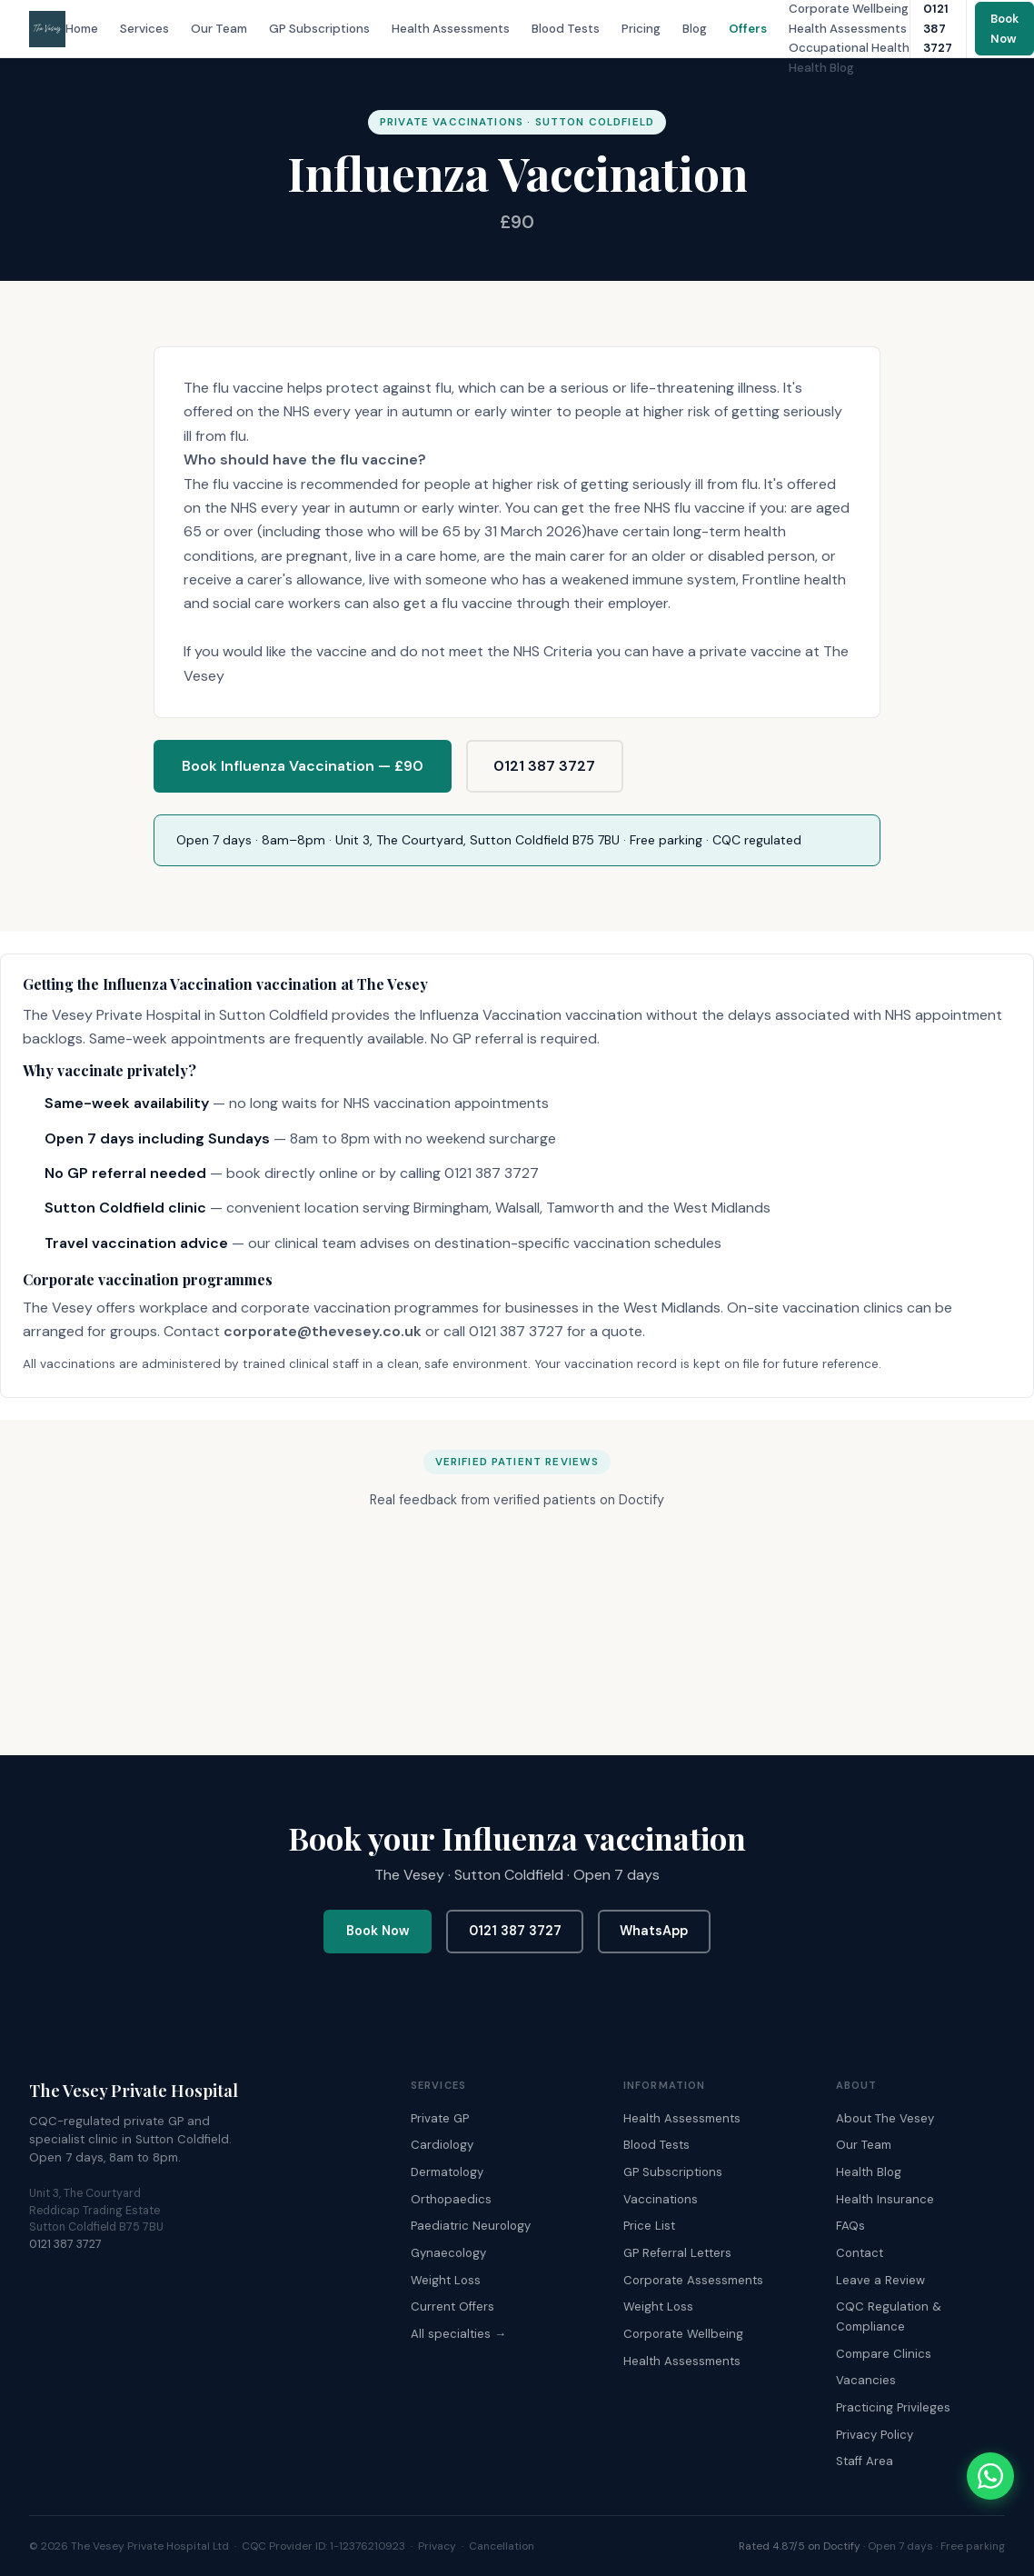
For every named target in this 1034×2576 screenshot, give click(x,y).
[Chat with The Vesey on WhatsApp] (990, 2476)
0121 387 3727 (544, 765)
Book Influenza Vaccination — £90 (302, 765)
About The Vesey (885, 2118)
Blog (694, 28)
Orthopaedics (451, 2199)
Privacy (437, 2546)
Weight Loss (446, 2280)
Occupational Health (849, 47)
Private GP (440, 2118)
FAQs (850, 2225)
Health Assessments (451, 28)
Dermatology (447, 2172)
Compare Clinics (883, 2353)
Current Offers (452, 2306)
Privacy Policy (874, 2434)
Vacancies (866, 2380)
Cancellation (501, 2546)
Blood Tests (566, 28)
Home (81, 28)
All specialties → (458, 2333)
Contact (859, 2253)
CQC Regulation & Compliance (888, 2316)
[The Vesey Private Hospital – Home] (47, 29)
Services (144, 28)
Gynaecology (448, 2253)
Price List (649, 2225)
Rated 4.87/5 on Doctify (799, 2546)
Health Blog (821, 67)
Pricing (641, 28)
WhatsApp (654, 1930)
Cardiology (442, 2144)
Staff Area (864, 2461)
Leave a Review (880, 2280)
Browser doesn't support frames (517, 1626)
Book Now (378, 1930)
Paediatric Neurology (471, 2225)
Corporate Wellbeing (849, 8)
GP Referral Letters (677, 2253)
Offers (748, 28)
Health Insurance (885, 2199)
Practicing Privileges (893, 2407)
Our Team (219, 28)
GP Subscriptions (319, 28)
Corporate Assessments (693, 2280)
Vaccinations (660, 2199)
